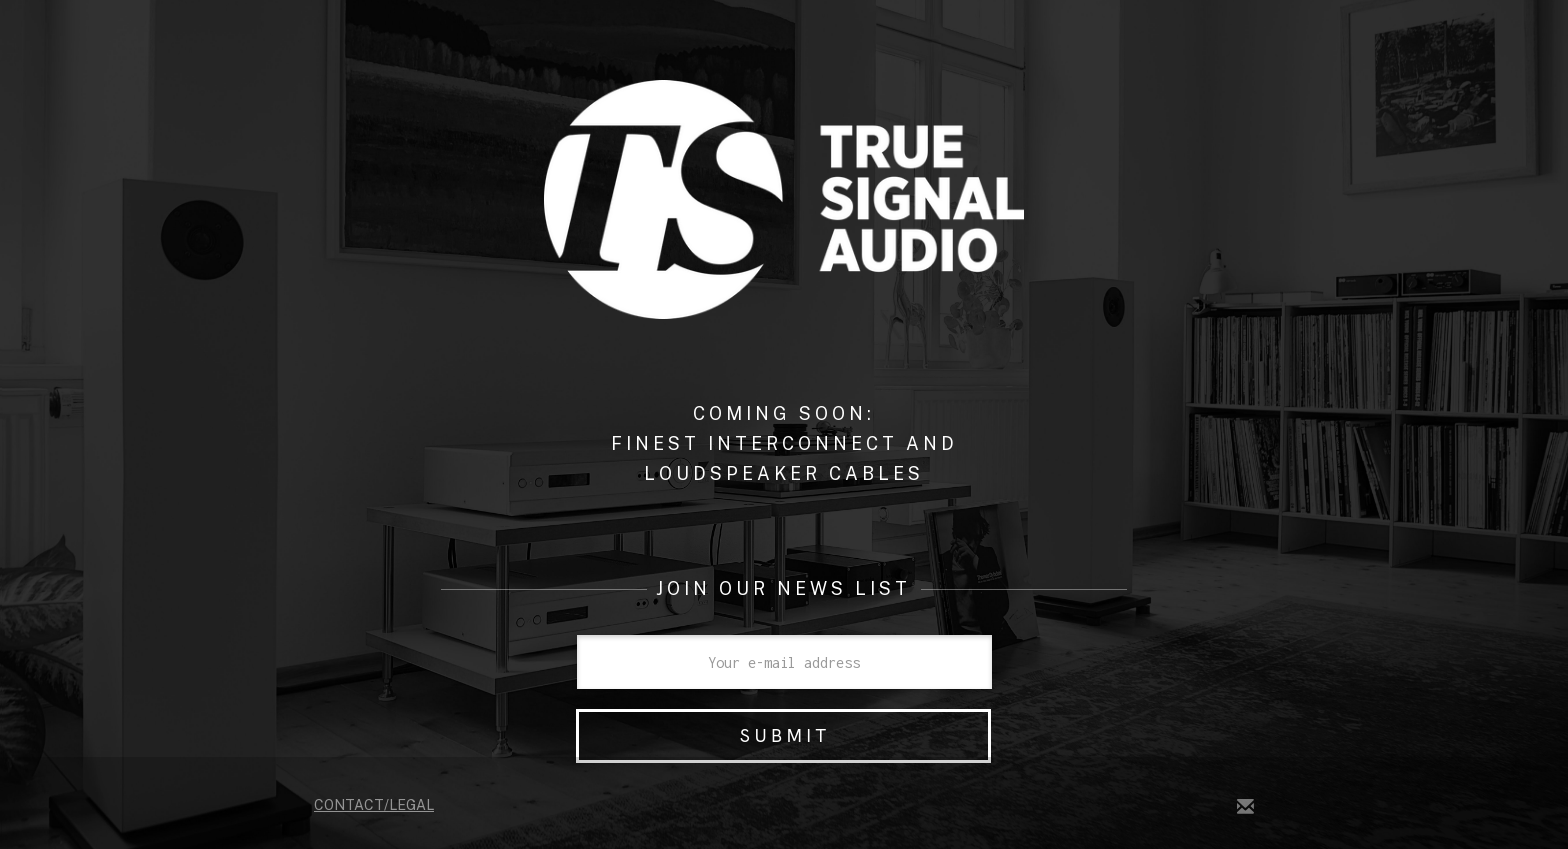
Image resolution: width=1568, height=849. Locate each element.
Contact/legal (374, 805)
